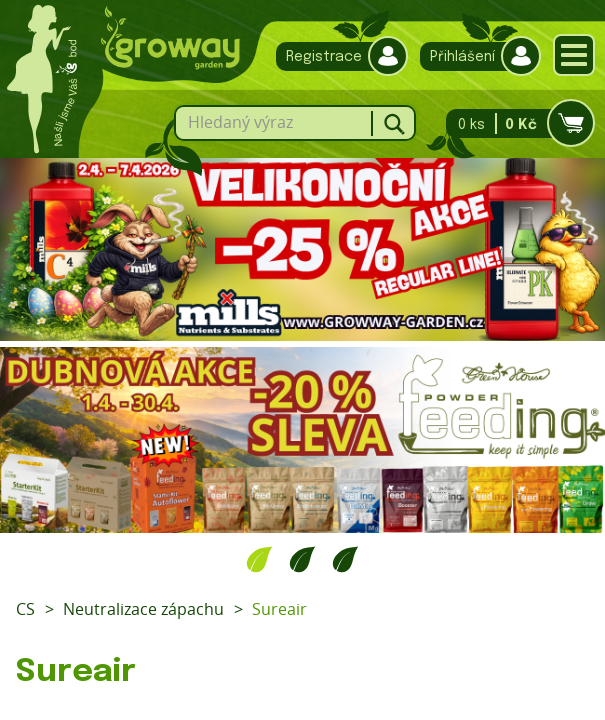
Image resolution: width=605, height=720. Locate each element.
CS (25, 609)
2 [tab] (302, 559)
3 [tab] (345, 559)
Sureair (279, 609)
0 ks (514, 123)
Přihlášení (475, 56)
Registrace (337, 56)
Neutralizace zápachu (143, 609)
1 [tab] (259, 559)
